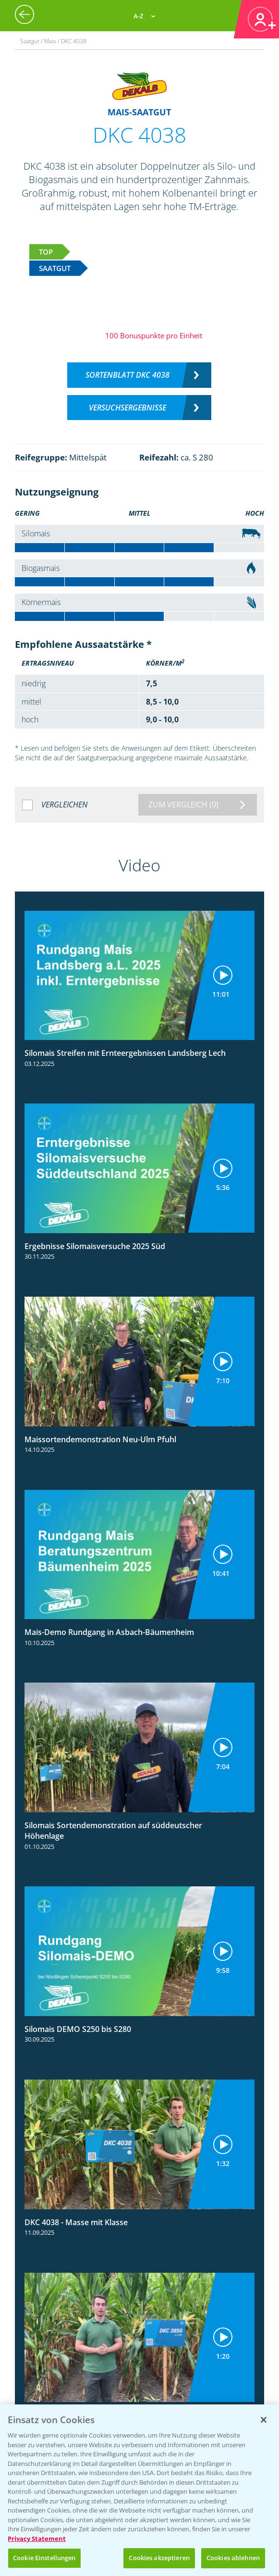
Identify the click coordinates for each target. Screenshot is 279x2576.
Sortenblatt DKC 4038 (127, 375)
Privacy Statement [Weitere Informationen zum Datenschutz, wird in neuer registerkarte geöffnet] (37, 2538)
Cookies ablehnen (233, 2557)
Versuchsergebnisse (127, 407)
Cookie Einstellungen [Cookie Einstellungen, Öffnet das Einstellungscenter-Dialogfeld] (44, 2557)
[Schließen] (263, 2419)
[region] (139, 2490)
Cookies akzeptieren (159, 2557)
